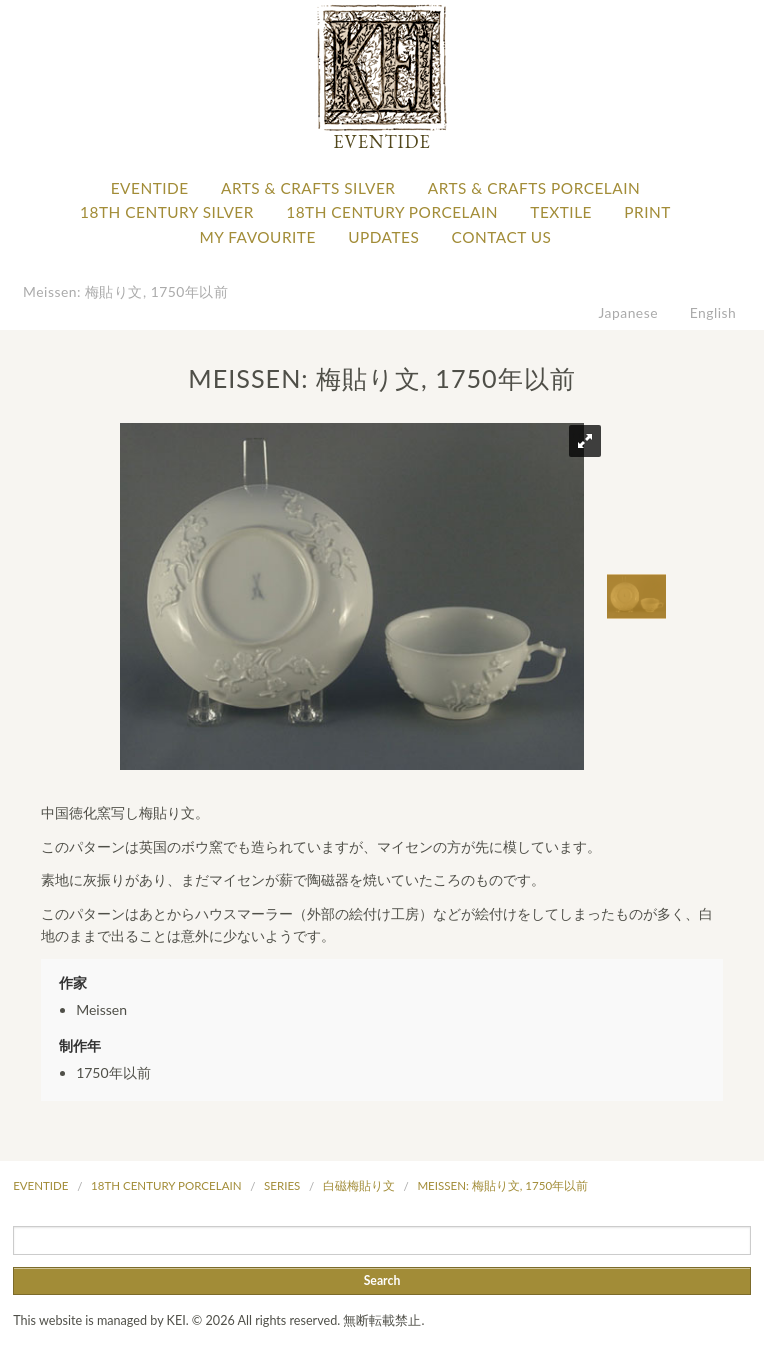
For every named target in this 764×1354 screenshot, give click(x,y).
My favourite (258, 237)
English (713, 312)
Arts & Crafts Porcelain (534, 188)
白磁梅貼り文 (359, 1185)
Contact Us (502, 237)
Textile (561, 212)
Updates (383, 237)
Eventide (150, 188)
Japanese (629, 312)
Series (282, 1185)
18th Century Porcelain (392, 212)
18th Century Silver (167, 212)
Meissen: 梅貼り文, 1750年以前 (125, 291)
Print (647, 212)
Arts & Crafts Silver (308, 188)
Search (382, 1280)
